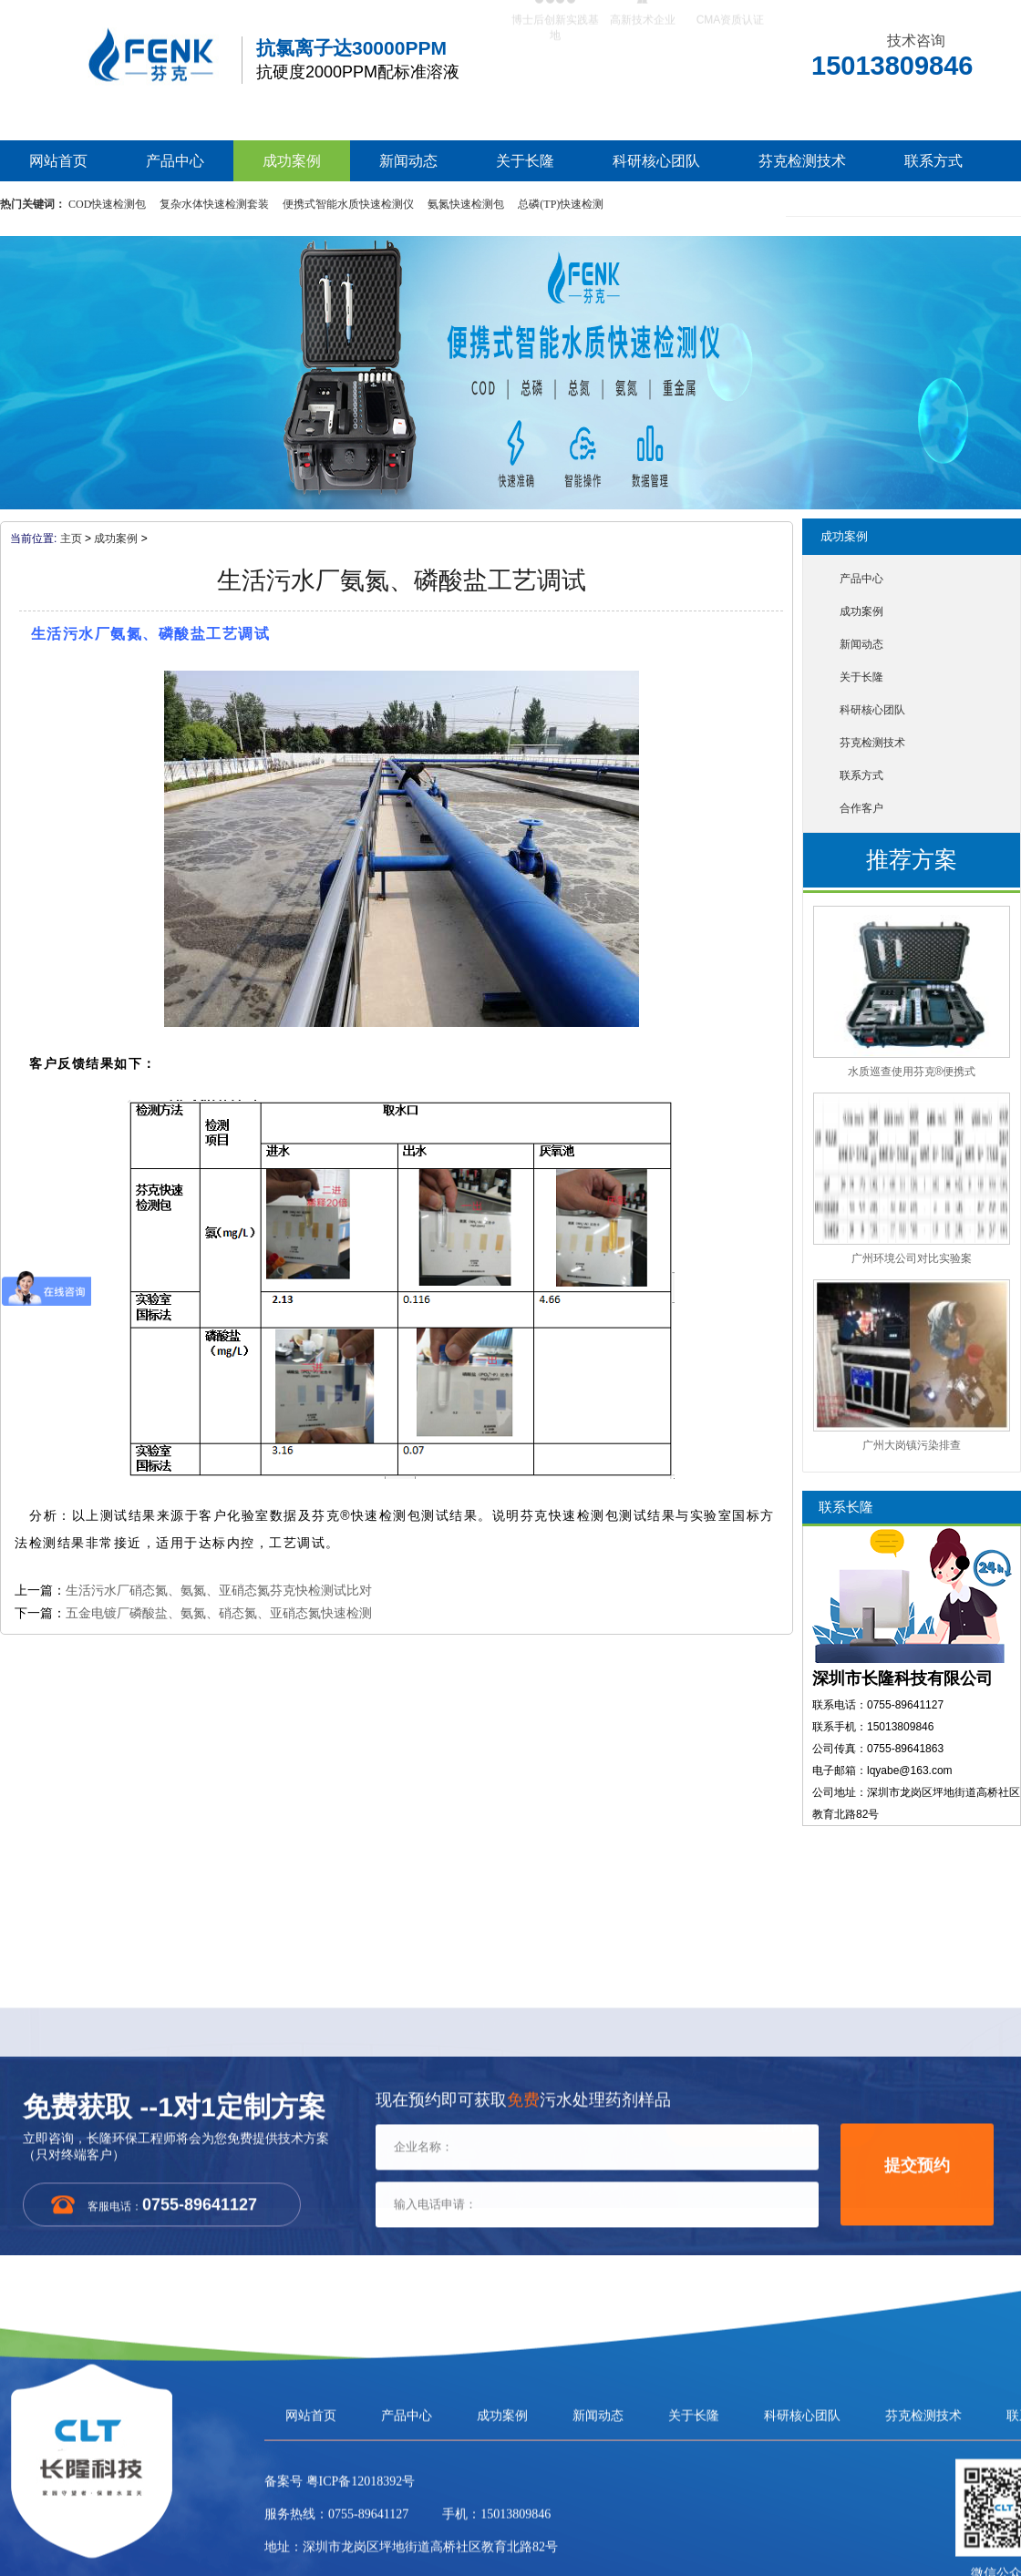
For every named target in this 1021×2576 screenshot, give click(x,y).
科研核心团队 (656, 161)
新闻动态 (408, 161)
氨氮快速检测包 (466, 204)
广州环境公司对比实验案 (911, 1258)
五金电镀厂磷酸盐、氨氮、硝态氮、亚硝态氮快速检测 (219, 1613)
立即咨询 (789, 2131)
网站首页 (58, 161)
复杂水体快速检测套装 (214, 204)
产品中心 (175, 161)
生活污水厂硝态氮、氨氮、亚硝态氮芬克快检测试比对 (219, 1590)
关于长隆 (525, 161)
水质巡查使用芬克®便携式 (912, 1071)
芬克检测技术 (802, 161)
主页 (71, 538)
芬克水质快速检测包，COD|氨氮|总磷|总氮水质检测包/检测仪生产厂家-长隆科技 (118, 43)
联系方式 (933, 161)
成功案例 (292, 161)
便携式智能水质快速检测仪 (348, 204)
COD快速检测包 (107, 204)
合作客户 (861, 808)
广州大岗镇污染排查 (911, 1445)
